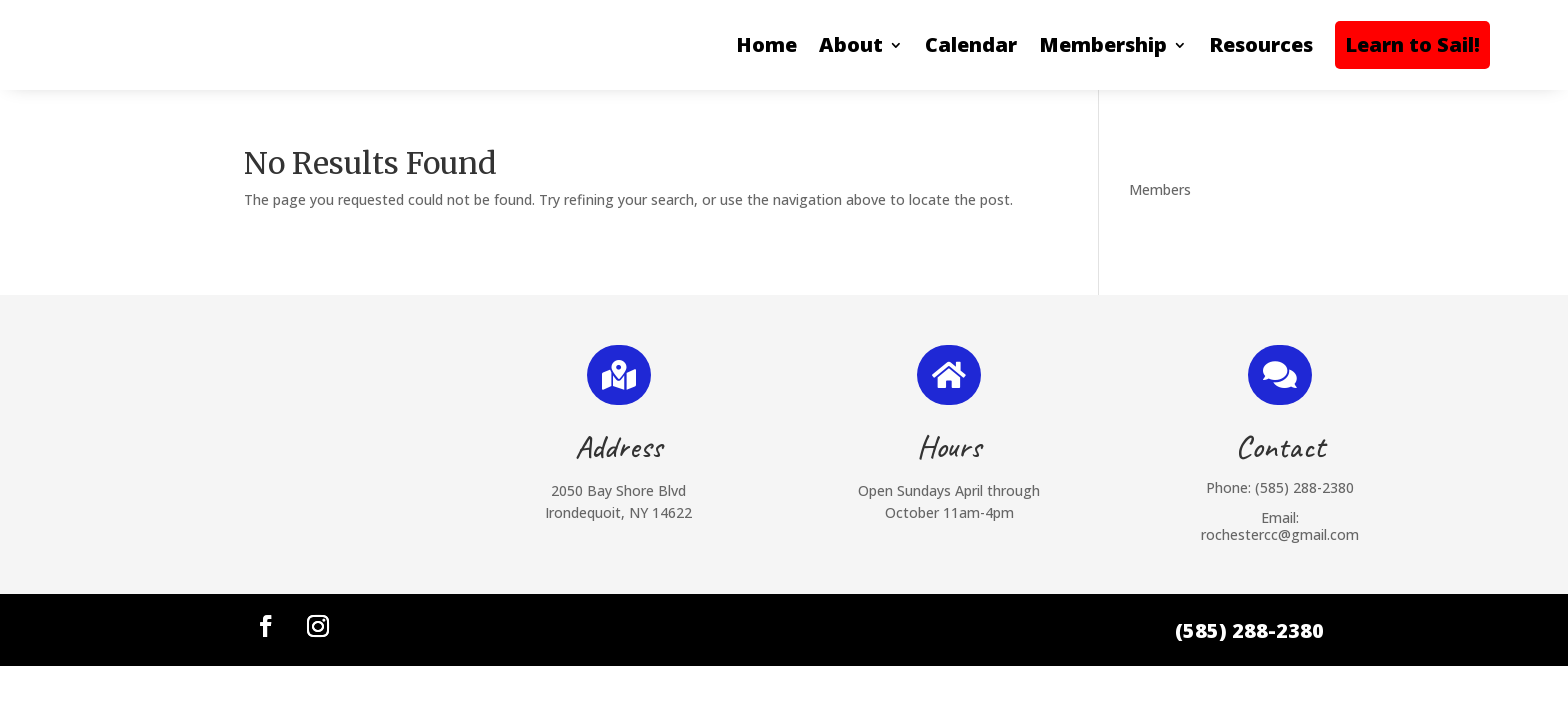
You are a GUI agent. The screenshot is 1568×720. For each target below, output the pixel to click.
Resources (1261, 44)
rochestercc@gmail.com (1280, 534)
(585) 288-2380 (1304, 487)
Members (1160, 189)
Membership (1103, 44)
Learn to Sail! (1412, 44)
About (851, 44)
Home (766, 44)
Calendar (971, 44)
